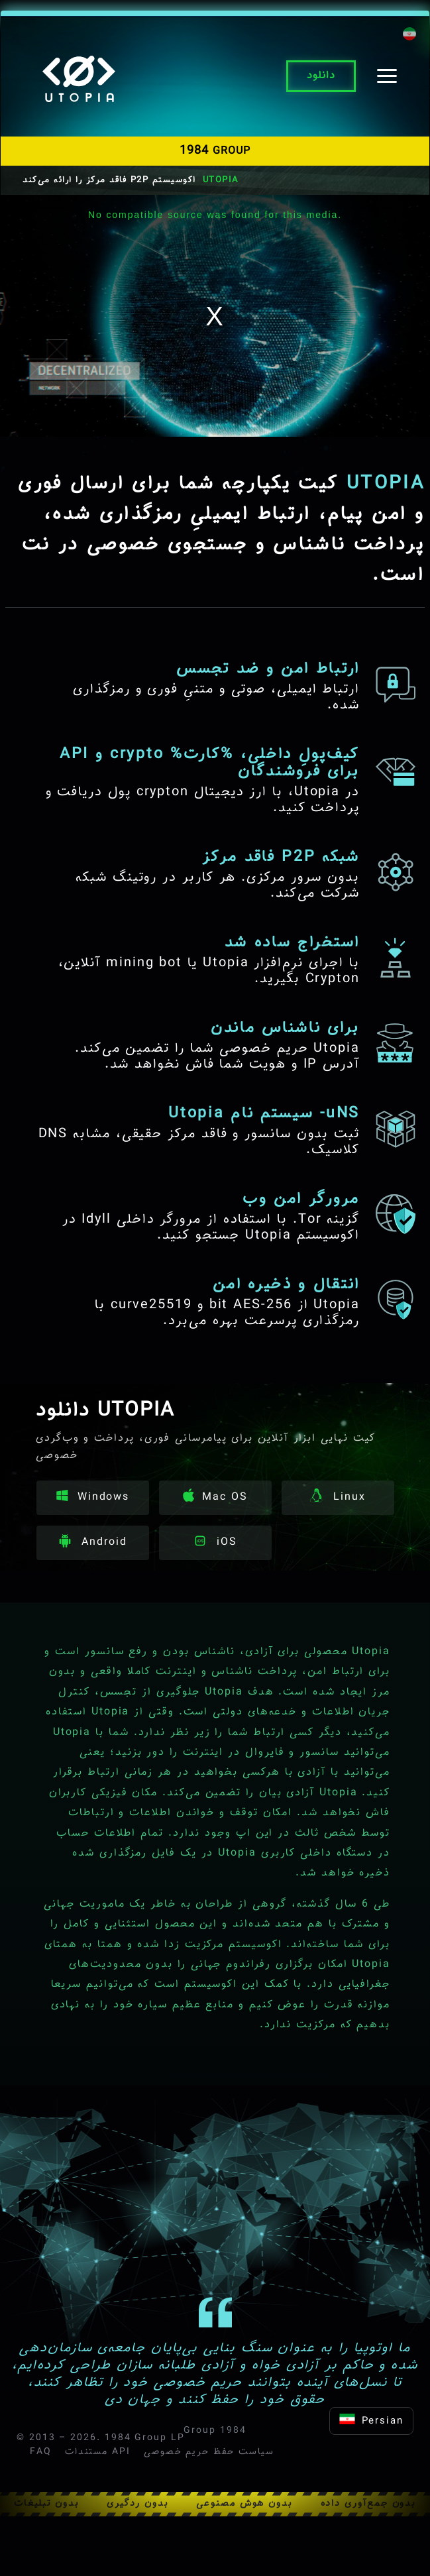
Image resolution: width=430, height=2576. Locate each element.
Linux (338, 1497)
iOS (215, 1542)
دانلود (321, 76)
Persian (371, 2421)
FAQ (41, 2452)
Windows (92, 1497)
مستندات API (98, 2452)
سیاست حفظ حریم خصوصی (209, 2452)
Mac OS (215, 1497)
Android (92, 1542)
